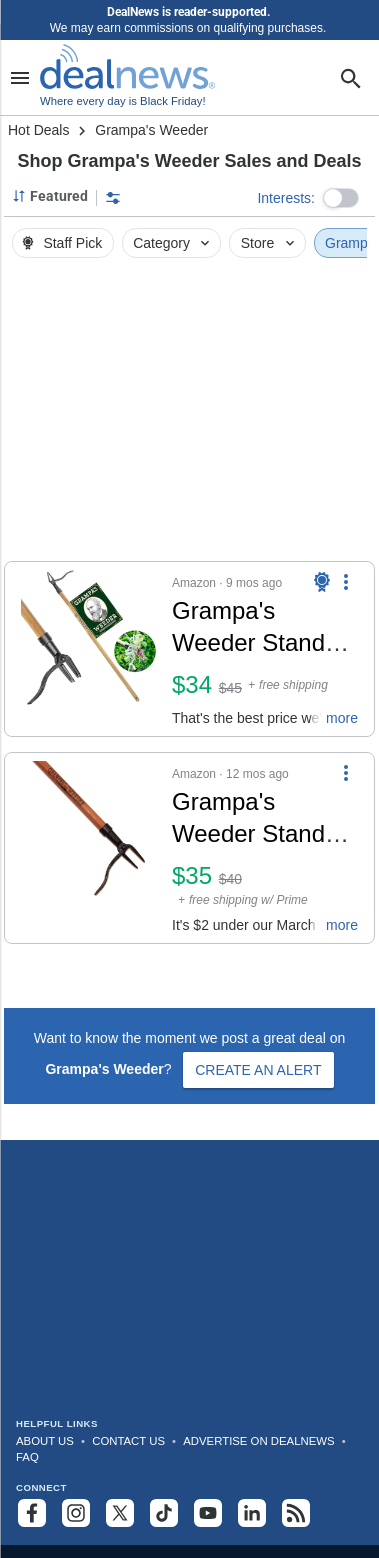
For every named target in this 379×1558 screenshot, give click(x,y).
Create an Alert (258, 1070)
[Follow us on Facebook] (32, 1513)
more (342, 718)
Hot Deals (38, 130)
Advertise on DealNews (258, 1441)
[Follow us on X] (120, 1513)
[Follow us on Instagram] (76, 1513)
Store (269, 243)
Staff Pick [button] (61, 243)
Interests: (286, 198)
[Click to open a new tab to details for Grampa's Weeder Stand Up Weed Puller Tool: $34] (88, 649)
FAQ (27, 1457)
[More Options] (346, 582)
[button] (341, 198)
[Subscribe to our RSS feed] (296, 1513)
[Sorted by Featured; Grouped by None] (50, 196)
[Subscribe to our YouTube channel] (208, 1513)
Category (173, 243)
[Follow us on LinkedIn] (252, 1513)
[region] (189, 415)
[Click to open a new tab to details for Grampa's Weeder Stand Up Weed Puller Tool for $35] (88, 848)
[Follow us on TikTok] (164, 1513)
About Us (45, 1441)
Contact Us (128, 1441)
